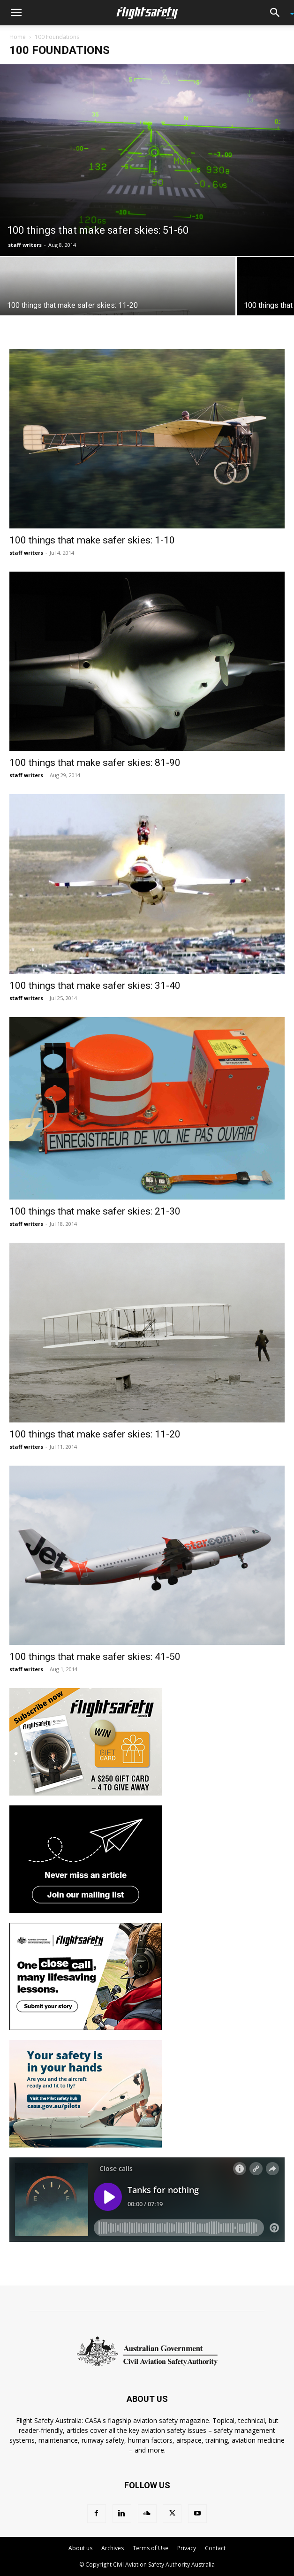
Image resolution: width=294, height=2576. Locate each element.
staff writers (25, 244)
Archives (112, 2548)
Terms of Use (150, 2548)
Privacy (186, 2548)
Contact (215, 2548)
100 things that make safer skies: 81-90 (95, 762)
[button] (16, 12)
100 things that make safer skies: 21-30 (95, 1211)
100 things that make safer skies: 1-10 (92, 540)
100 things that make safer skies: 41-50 (95, 1656)
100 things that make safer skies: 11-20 (95, 1434)
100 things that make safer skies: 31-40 (95, 985)
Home (17, 37)
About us (80, 2548)
